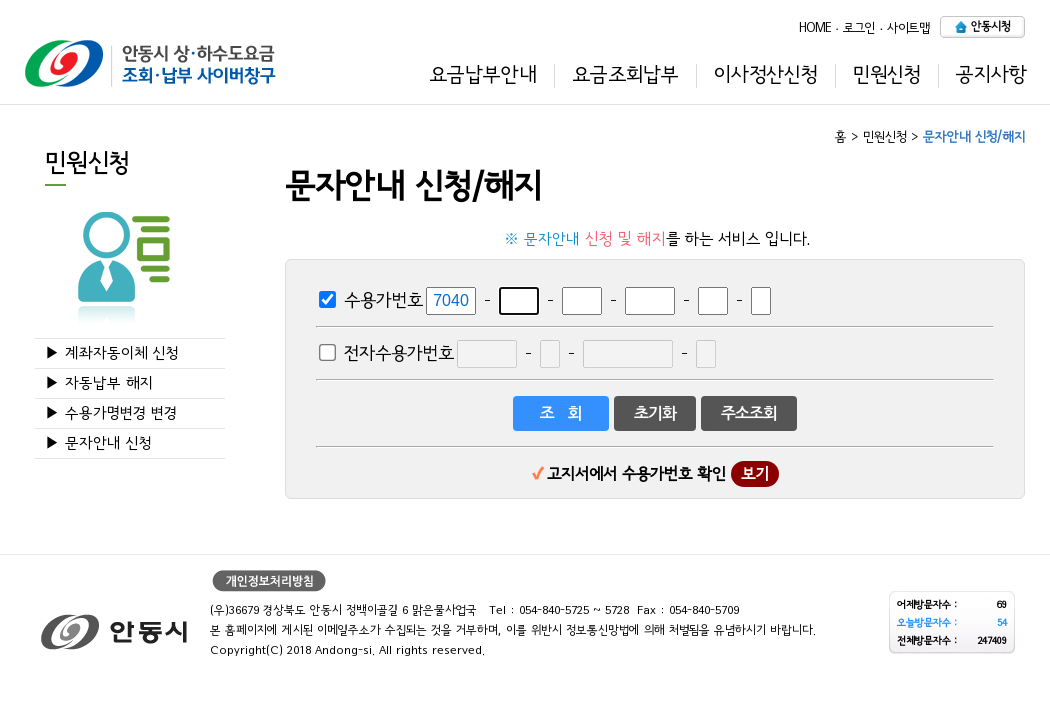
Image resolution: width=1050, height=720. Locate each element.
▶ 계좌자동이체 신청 (112, 353)
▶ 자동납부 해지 (99, 383)
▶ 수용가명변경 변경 (111, 413)
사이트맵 (908, 27)
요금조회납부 (625, 75)
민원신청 (887, 75)
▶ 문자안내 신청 (98, 443)
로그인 (859, 27)
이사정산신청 (766, 75)
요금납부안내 (483, 75)
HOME (815, 27)
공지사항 (991, 75)
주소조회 (749, 413)
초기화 (655, 413)
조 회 (561, 413)
